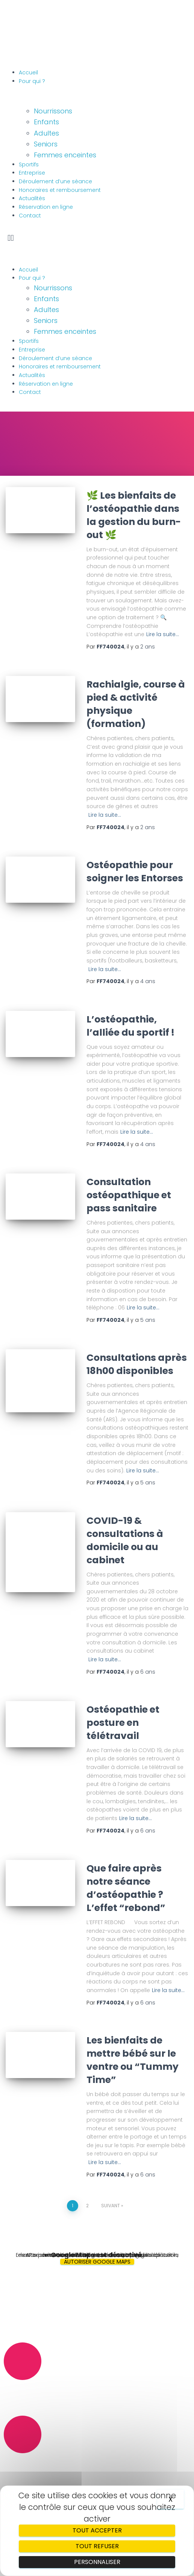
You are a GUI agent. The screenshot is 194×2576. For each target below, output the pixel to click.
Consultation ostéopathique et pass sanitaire (128, 1195)
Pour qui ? (32, 81)
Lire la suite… (162, 634)
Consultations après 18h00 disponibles (136, 1364)
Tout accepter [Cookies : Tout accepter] (97, 2530)
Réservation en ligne (46, 207)
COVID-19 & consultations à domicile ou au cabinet (124, 1540)
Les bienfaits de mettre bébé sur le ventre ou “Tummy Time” (132, 2060)
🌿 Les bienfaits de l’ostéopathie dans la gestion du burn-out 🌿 (133, 515)
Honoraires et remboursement (60, 190)
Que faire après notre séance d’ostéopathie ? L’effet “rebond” (125, 1888)
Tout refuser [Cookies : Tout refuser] (97, 2546)
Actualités (32, 198)
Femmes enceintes (65, 155)
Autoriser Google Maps (97, 2262)
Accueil (28, 72)
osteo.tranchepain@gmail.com (49, 2462)
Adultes (46, 133)
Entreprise (32, 172)
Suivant (110, 2205)
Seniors (46, 144)
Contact (30, 215)
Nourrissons (53, 111)
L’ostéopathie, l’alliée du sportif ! (130, 1026)
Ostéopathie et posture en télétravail (122, 1722)
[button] (97, 238)
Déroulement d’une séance (55, 181)
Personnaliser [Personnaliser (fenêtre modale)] (97, 2562)
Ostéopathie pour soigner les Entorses (134, 871)
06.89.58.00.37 (24, 2390)
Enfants (46, 122)
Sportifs (29, 164)
